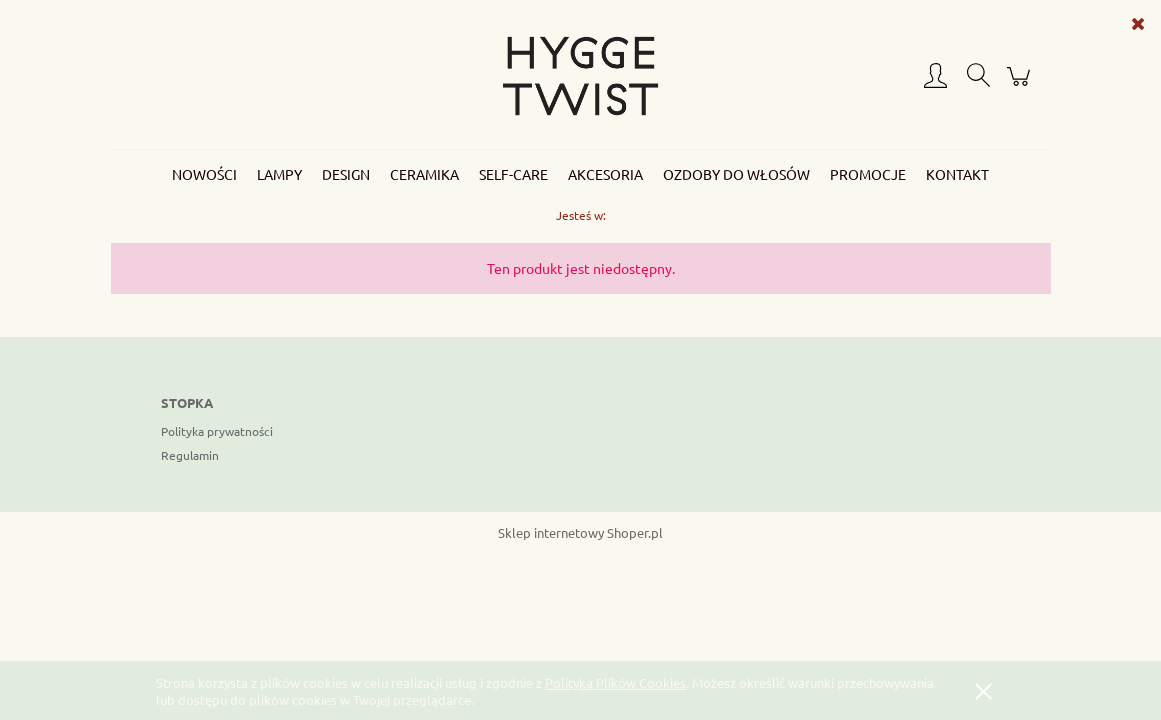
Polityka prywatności (217, 431)
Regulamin (190, 455)
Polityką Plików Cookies (615, 682)
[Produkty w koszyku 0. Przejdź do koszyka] (1021, 84)
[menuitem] (204, 174)
